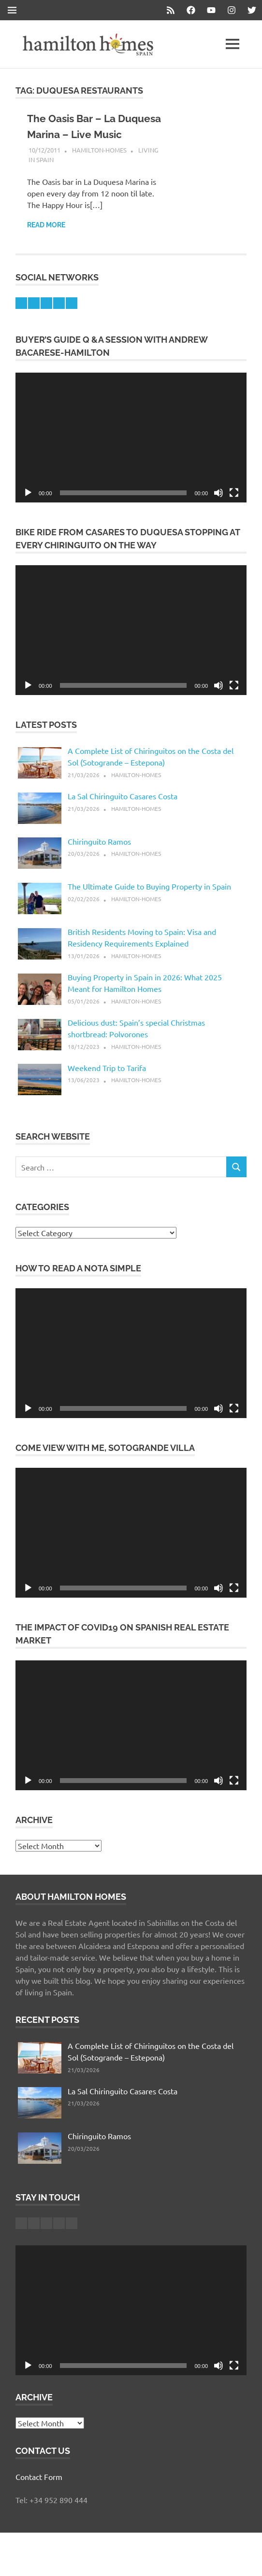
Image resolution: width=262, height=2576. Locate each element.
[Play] (28, 509)
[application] (131, 453)
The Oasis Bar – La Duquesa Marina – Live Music (85, 134)
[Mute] (218, 509)
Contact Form (38, 2492)
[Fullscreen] (234, 509)
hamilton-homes (99, 166)
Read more (46, 241)
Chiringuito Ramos (99, 857)
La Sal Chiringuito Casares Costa (122, 812)
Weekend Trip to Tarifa (107, 1083)
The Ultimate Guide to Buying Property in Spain (149, 902)
